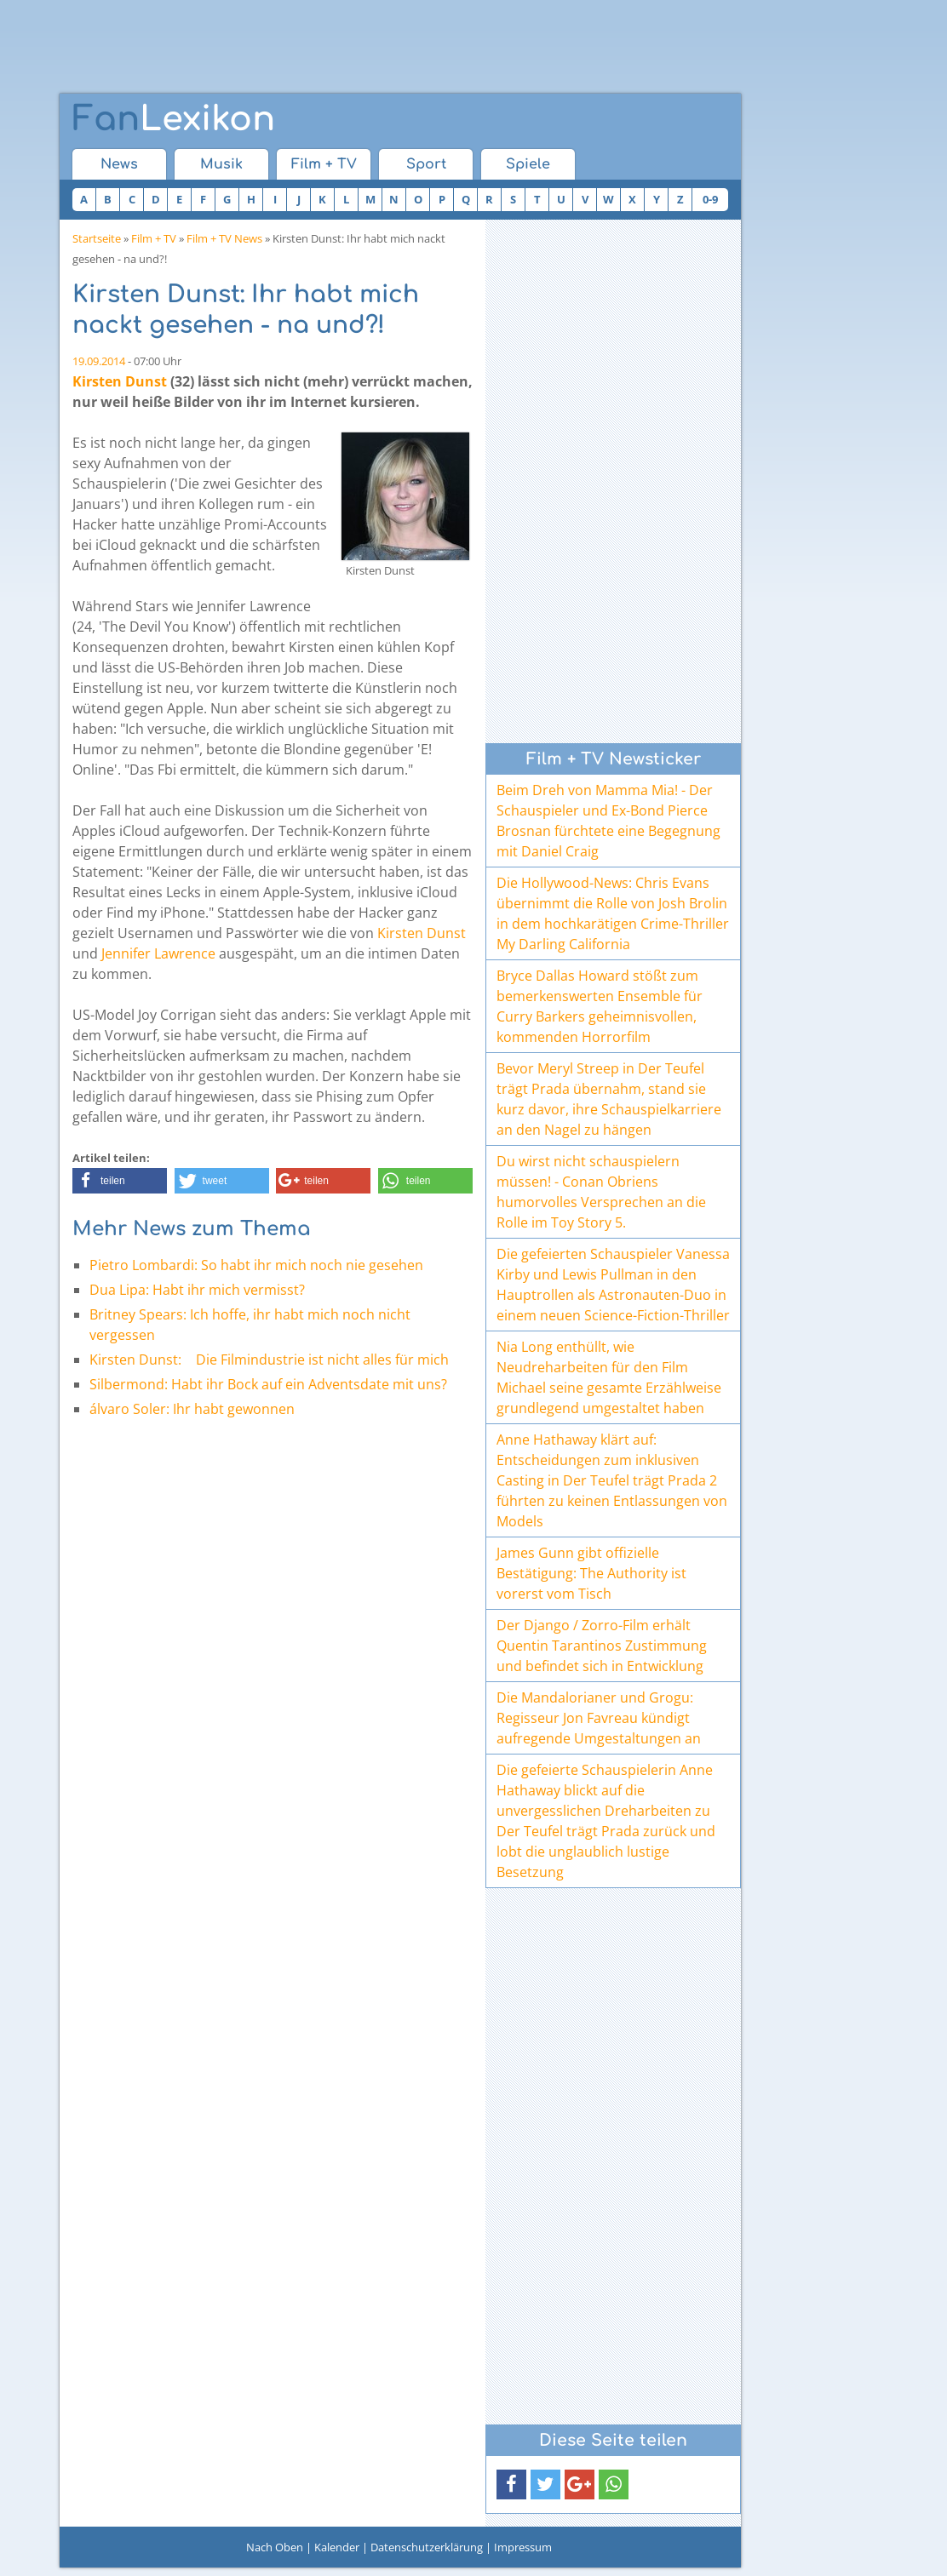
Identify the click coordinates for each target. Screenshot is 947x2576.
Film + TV (324, 164)
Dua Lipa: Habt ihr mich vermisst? (197, 1289)
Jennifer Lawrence (158, 953)
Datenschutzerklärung (426, 2547)
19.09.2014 (98, 361)
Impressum (523, 2547)
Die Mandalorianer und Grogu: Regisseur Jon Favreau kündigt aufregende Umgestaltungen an (598, 1718)
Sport (426, 164)
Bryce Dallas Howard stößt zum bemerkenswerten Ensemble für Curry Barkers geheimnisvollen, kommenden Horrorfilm (599, 1006)
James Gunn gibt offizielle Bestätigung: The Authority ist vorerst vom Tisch (591, 1573)
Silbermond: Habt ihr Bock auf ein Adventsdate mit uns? (268, 1384)
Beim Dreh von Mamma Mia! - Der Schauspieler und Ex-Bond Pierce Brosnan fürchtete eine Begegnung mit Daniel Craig (608, 821)
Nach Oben (274, 2547)
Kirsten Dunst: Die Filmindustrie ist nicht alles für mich (274, 1359)
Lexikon (173, 119)
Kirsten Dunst (119, 381)
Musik (221, 164)
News (119, 164)
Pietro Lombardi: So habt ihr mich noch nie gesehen (256, 1265)
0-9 (710, 199)
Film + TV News (224, 238)
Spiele (528, 164)
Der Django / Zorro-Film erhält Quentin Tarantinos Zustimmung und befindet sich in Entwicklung (601, 1645)
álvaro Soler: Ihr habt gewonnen (192, 1409)
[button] (119, 1181)
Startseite (96, 238)
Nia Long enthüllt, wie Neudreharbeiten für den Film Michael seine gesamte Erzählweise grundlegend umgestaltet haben (608, 1377)
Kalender (336, 2547)
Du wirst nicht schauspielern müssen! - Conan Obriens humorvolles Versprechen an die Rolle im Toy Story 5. (601, 1192)
